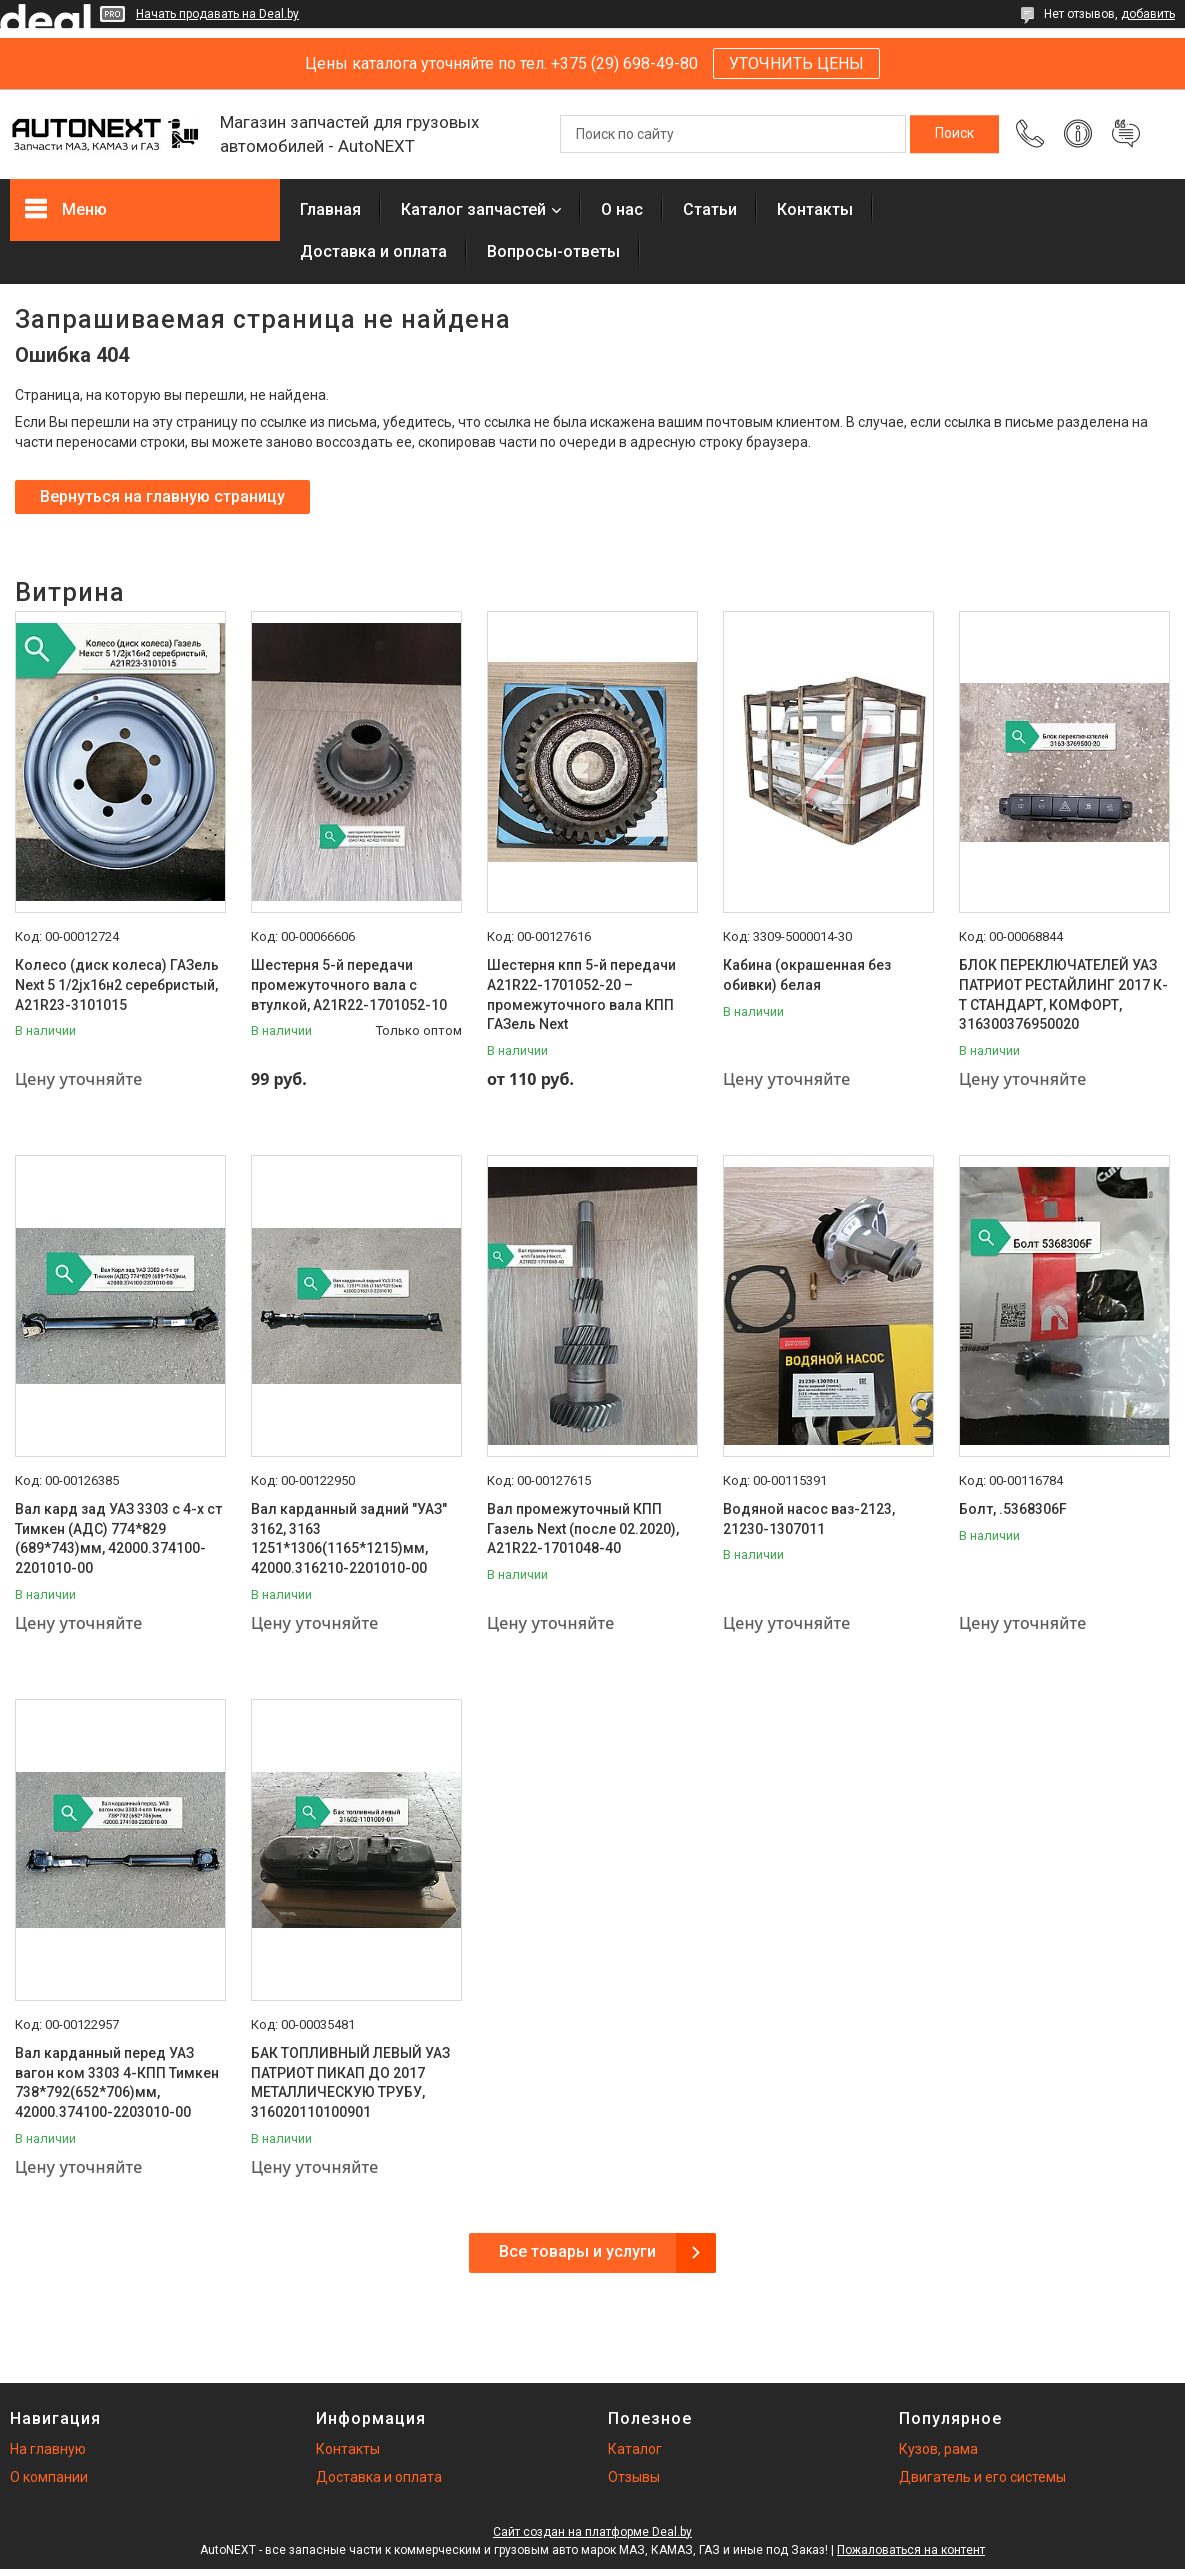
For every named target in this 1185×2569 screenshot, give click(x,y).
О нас (622, 209)
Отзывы (634, 2477)
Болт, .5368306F (1013, 1509)
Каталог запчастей (473, 209)
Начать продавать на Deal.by (217, 14)
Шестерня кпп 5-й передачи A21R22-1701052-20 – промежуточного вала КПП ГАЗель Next (581, 994)
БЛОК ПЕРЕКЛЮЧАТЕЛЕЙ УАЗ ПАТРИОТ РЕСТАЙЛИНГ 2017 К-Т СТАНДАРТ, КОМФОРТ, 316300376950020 (1063, 994)
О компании (49, 2477)
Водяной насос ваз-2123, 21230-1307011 (809, 1519)
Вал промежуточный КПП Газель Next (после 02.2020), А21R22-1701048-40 (583, 1528)
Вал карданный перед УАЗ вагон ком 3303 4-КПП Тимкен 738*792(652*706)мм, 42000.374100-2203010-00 (117, 2082)
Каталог (635, 2449)
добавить (1148, 14)
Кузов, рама (938, 2449)
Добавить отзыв (1126, 134)
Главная (330, 209)
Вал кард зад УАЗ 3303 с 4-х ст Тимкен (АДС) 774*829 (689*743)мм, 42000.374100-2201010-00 (118, 1538)
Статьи (710, 209)
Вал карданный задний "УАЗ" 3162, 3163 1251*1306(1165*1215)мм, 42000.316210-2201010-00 (349, 1538)
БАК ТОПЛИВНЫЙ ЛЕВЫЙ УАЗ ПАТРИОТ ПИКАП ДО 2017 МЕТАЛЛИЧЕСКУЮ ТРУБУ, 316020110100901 (350, 2082)
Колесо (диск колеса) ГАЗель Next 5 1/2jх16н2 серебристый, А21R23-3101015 (117, 984)
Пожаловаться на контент (911, 2550)
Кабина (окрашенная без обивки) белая (807, 975)
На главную (48, 2449)
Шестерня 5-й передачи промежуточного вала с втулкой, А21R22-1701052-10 (349, 984)
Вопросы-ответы (553, 251)
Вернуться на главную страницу (162, 496)
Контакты (815, 209)
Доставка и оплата (373, 251)
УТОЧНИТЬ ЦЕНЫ (796, 63)
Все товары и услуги (577, 2251)
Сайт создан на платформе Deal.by (592, 2532)
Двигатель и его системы (982, 2477)
